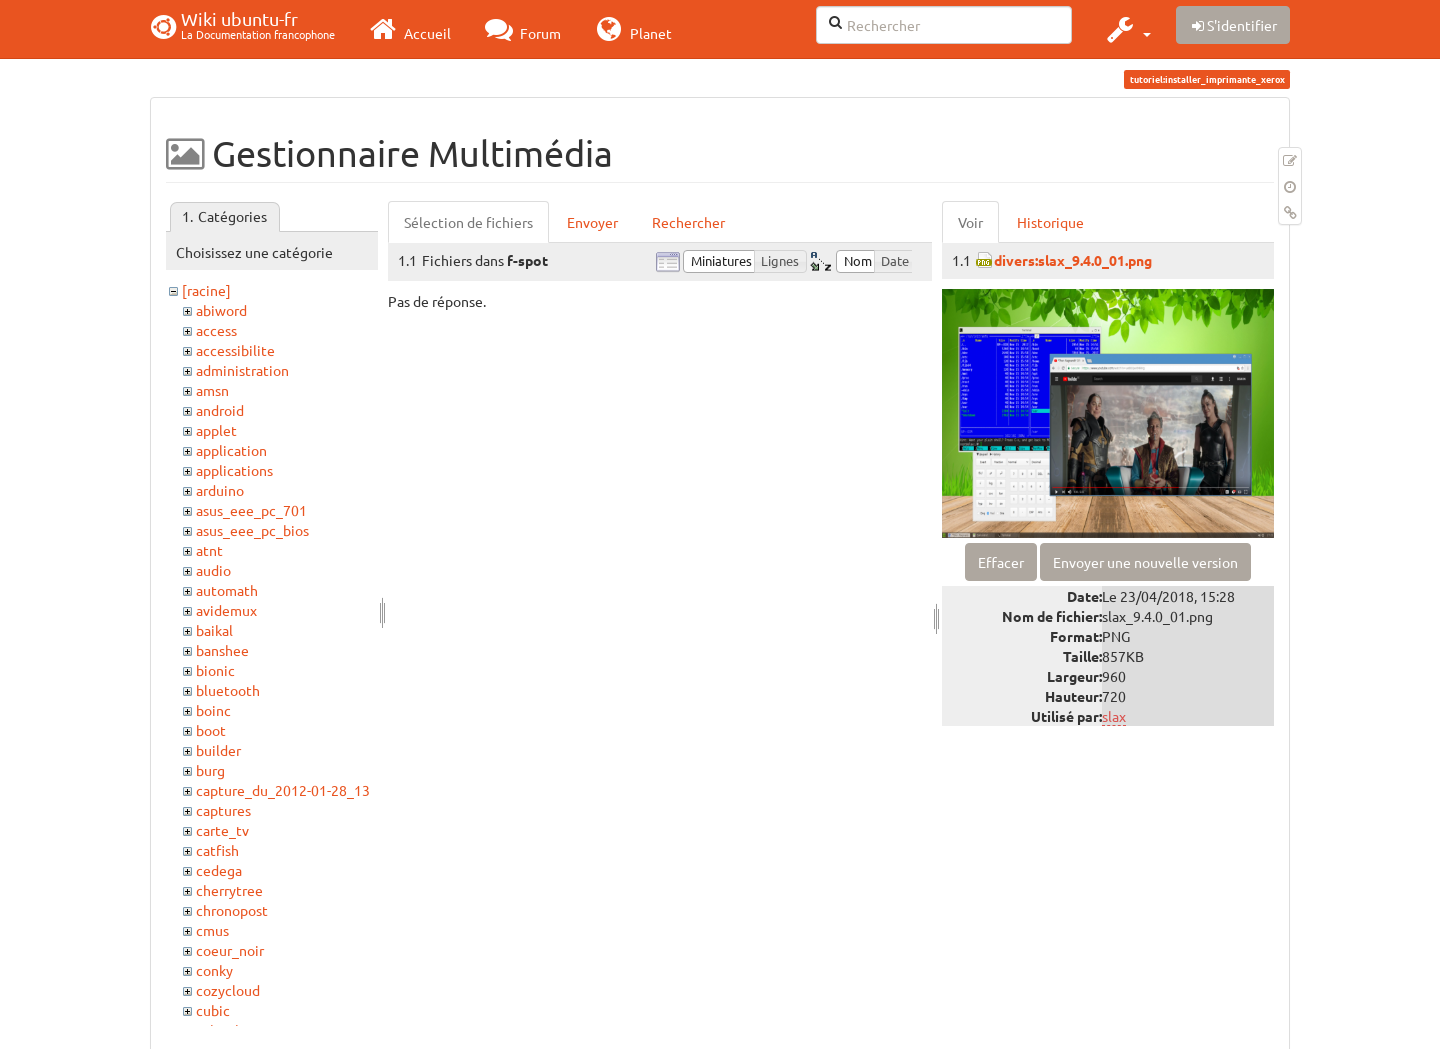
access (216, 330)
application (231, 450)
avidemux (226, 610)
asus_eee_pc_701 (251, 510)
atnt (209, 550)
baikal (214, 630)
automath (227, 590)
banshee (222, 650)
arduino (220, 490)
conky (214, 970)
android (220, 410)
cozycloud (228, 990)
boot (211, 730)
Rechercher (688, 222)
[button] (1126, 29)
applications (234, 470)
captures (223, 810)
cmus (212, 930)
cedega (219, 870)
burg (210, 770)
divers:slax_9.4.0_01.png (1073, 260)
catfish (217, 850)
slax (1114, 716)
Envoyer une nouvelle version (1145, 562)
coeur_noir (230, 950)
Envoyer (592, 222)
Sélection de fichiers (468, 222)
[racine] (206, 290)
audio (213, 570)
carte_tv (222, 830)
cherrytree (229, 890)
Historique (1050, 222)
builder (218, 750)
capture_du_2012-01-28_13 (283, 790)
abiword (221, 310)
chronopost (232, 910)
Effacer (1001, 562)
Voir (970, 222)
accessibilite (235, 350)
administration (242, 370)
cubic (213, 1010)
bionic (215, 670)
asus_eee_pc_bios (252, 530)
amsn (212, 390)
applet (216, 430)
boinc (213, 710)
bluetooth (228, 690)
